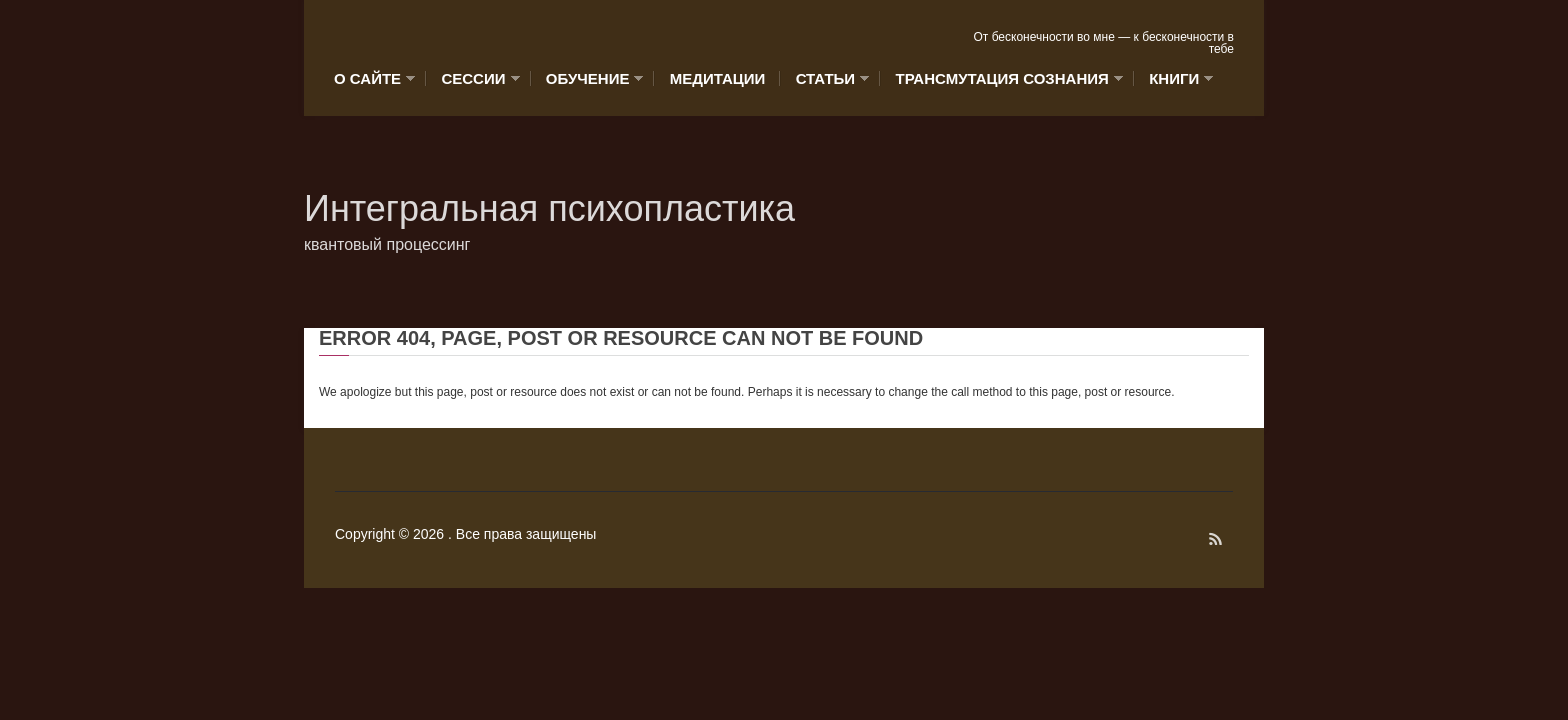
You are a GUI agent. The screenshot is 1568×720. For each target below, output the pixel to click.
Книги (1176, 78)
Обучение (590, 78)
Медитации (718, 78)
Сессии (475, 78)
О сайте (374, 78)
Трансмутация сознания (1004, 78)
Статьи (828, 78)
